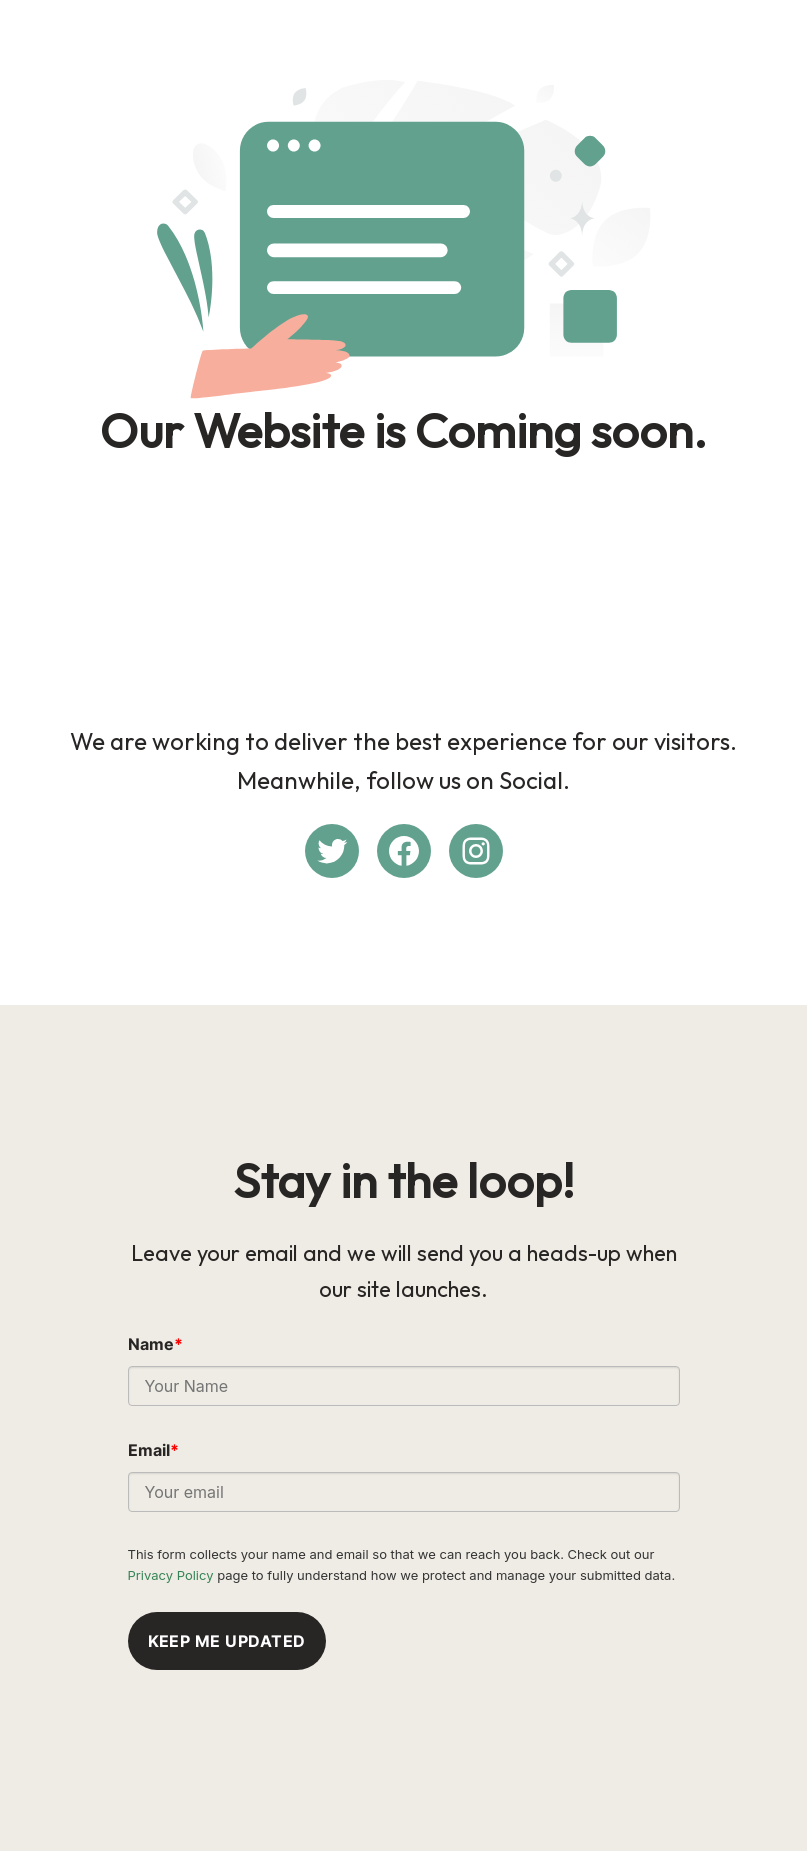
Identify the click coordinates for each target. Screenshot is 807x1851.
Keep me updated (227, 1641)
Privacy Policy (171, 1575)
